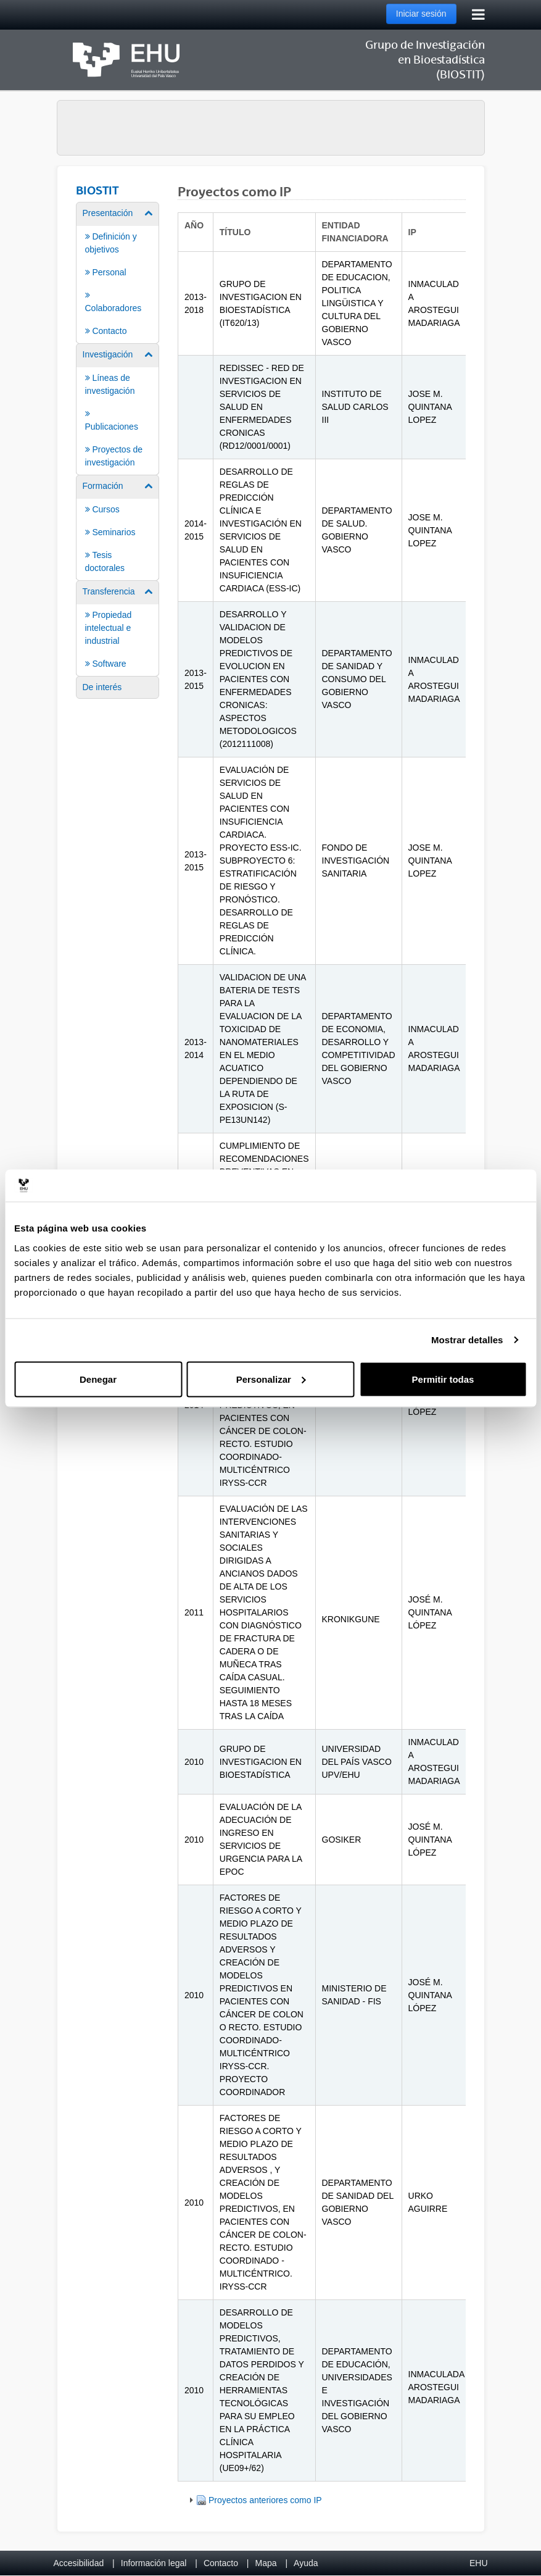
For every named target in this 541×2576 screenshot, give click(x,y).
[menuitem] (118, 272)
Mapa (265, 2563)
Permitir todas (443, 1378)
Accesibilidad (79, 2563)
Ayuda (306, 2563)
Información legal (154, 2563)
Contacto (221, 2563)
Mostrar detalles (467, 1340)
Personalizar (271, 1378)
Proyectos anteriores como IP (265, 2500)
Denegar (98, 1378)
